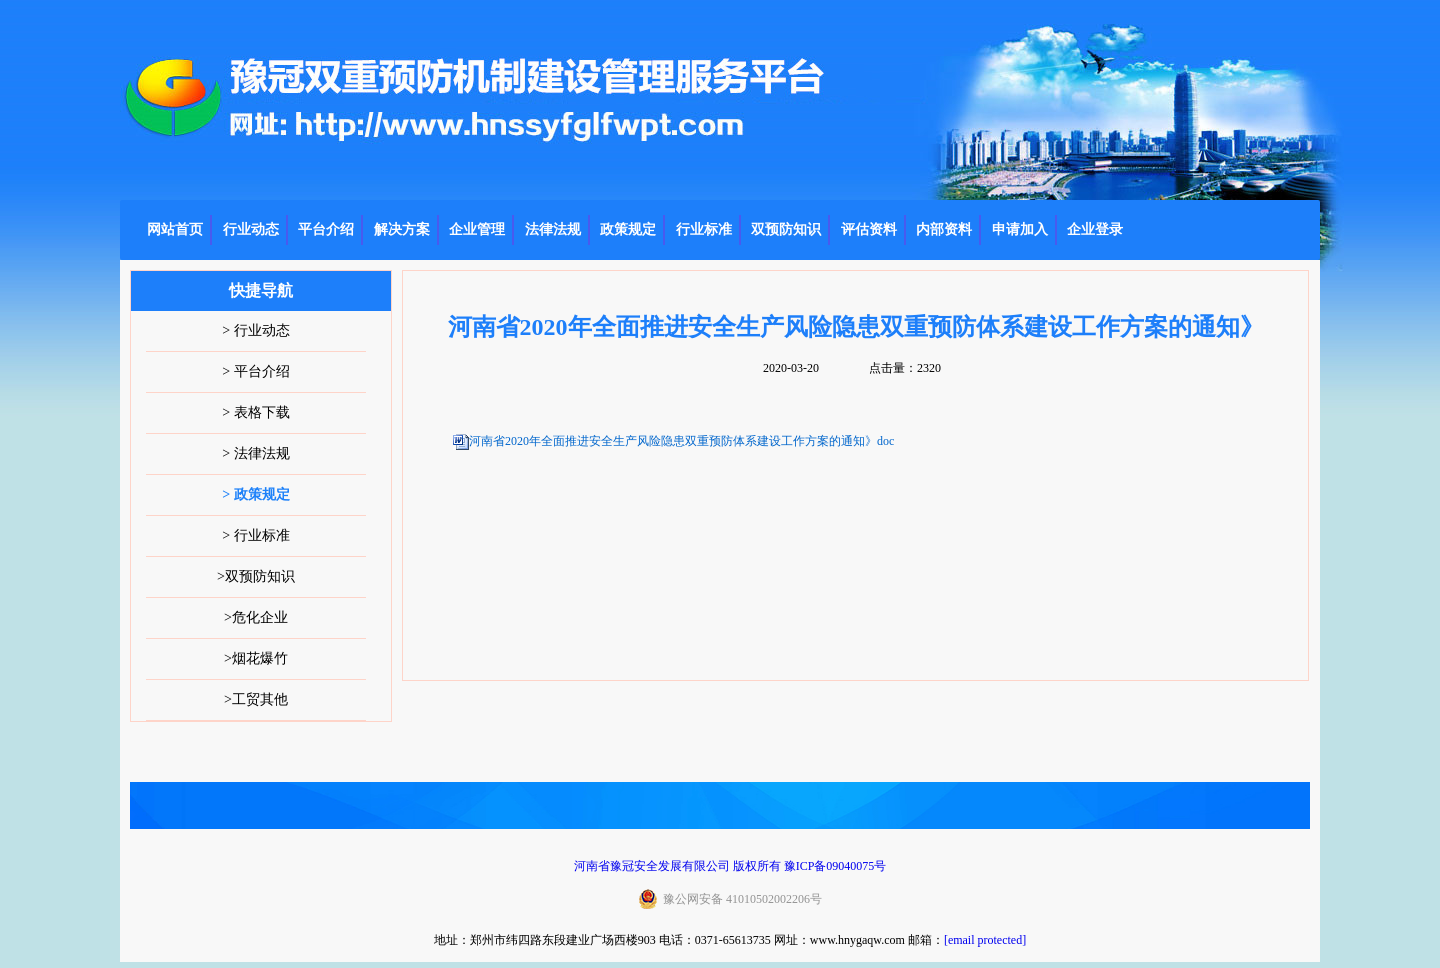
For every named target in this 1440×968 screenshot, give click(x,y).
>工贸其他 (256, 699)
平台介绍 (326, 229)
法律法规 (553, 229)
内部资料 (944, 229)
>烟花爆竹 (256, 658)
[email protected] (985, 940)
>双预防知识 (256, 576)
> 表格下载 (255, 412)
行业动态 (251, 229)
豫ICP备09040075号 (835, 866)
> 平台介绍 (255, 371)
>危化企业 (256, 617)
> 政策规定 (255, 494)
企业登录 (1095, 229)
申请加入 (1020, 229)
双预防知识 (786, 229)
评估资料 (869, 229)
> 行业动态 (255, 330)
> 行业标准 (255, 535)
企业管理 (477, 229)
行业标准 (704, 229)
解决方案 (402, 229)
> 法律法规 (255, 453)
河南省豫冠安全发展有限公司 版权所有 (677, 866)
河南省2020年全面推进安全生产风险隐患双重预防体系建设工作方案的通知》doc (681, 441)
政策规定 (628, 229)
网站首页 (175, 229)
